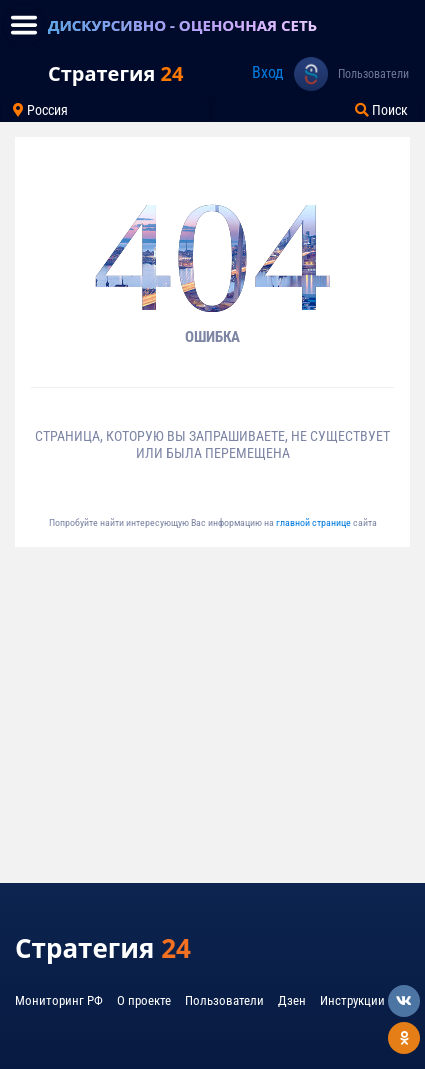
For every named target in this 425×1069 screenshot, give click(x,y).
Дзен (292, 1000)
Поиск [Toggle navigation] (381, 110)
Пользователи (373, 74)
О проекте (144, 1000)
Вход (268, 72)
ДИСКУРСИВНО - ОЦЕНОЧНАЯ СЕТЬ (182, 25)
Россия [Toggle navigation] (40, 110)
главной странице (314, 522)
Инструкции (352, 1000)
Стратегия (115, 73)
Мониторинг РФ (59, 1000)
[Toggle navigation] (24, 25)
